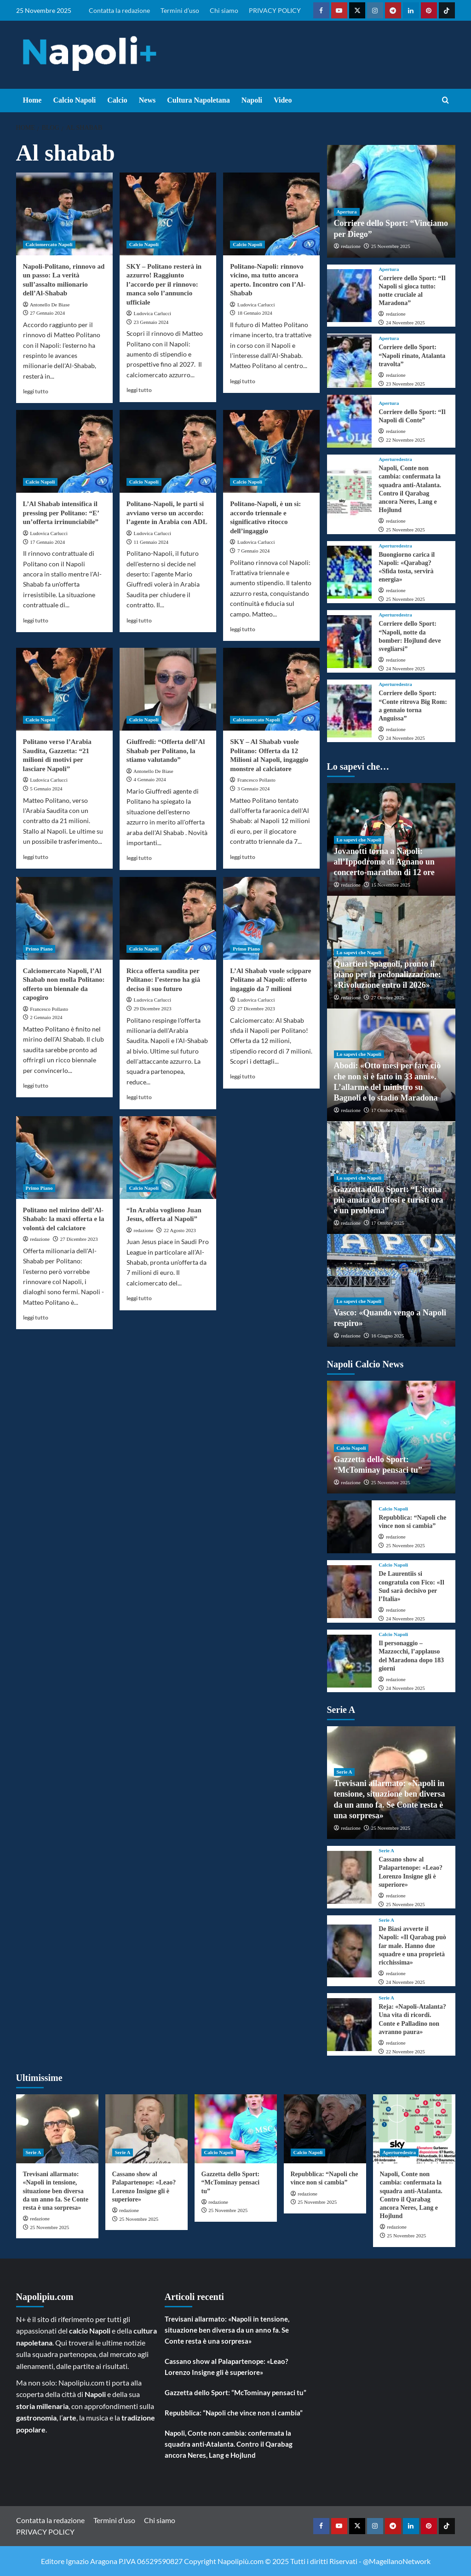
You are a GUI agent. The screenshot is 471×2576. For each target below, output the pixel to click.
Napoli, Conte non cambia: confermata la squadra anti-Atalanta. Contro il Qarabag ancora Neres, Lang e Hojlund (229, 2444)
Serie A (344, 1772)
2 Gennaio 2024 (46, 1017)
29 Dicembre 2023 (153, 1008)
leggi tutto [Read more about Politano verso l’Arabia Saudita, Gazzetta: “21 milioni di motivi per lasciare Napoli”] (35, 856)
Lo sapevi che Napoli (359, 839)
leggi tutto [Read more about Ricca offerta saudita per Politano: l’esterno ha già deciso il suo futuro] (139, 1097)
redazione (40, 1239)
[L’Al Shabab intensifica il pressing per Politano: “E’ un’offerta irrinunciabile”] (64, 451)
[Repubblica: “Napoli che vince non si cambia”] (349, 1526)
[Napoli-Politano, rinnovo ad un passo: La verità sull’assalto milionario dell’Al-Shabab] (64, 214)
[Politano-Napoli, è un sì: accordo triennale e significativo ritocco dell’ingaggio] (271, 451)
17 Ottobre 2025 (387, 1110)
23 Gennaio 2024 (151, 322)
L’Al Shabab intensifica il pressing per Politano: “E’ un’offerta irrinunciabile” (61, 512)
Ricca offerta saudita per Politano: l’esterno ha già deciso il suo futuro (163, 979)
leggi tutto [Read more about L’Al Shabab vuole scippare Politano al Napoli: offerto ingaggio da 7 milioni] (242, 1076)
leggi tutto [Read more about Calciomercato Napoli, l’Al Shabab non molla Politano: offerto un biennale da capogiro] (35, 1085)
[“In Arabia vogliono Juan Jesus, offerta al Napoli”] (168, 1157)
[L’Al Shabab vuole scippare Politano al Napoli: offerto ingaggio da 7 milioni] (271, 918)
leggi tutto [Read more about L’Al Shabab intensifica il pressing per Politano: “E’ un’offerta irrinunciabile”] (35, 620)
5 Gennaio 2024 (46, 788)
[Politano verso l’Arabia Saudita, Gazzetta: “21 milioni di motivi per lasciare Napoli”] (64, 689)
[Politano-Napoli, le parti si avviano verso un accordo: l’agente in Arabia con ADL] (168, 451)
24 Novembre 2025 (405, 322)
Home (32, 100)
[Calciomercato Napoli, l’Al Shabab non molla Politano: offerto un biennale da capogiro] (64, 918)
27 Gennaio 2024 (47, 313)
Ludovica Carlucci (153, 313)
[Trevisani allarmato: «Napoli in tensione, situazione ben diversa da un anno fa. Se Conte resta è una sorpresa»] (57, 2128)
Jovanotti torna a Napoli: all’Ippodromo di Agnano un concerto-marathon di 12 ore (384, 862)
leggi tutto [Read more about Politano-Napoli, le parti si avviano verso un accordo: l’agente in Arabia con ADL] (139, 620)
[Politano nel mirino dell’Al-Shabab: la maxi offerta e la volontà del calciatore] (64, 1157)
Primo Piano (39, 948)
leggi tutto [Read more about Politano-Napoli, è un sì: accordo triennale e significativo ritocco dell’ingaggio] (242, 629)
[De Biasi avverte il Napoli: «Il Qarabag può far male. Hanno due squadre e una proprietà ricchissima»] (349, 1951)
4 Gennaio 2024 (150, 779)
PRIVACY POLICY (275, 10)
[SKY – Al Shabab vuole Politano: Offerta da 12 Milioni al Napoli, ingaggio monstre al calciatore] (271, 689)
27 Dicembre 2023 (256, 1008)
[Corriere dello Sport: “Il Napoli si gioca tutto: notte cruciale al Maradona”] (349, 295)
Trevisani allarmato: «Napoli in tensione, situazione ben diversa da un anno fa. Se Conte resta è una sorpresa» (55, 2191)
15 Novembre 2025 (390, 884)
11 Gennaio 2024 (151, 542)
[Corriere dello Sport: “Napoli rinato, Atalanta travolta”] (349, 360)
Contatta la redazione (119, 10)
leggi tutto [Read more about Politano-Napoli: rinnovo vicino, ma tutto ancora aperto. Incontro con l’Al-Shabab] (242, 381)
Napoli (251, 100)
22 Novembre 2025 (405, 440)
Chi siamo (224, 10)
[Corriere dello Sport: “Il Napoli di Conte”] (349, 421)
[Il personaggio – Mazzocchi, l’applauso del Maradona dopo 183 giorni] (349, 1661)
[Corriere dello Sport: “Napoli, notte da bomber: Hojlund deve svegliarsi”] (349, 641)
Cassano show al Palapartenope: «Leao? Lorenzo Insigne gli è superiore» (226, 2366)
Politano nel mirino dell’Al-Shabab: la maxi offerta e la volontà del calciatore (63, 1219)
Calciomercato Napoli (49, 244)
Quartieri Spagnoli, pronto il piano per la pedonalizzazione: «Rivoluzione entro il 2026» (387, 974)
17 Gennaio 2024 (47, 542)
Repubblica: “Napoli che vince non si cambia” (234, 2413)
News (147, 100)
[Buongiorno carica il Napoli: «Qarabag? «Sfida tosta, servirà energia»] (349, 572)
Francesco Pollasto (256, 780)
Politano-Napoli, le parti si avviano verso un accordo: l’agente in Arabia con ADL (166, 512)
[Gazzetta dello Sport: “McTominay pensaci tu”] (236, 2128)
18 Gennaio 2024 (254, 313)
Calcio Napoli (74, 100)
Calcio (117, 100)
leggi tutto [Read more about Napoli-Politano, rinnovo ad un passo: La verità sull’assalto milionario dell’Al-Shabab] (35, 391)
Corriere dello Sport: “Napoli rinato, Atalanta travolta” (412, 355)
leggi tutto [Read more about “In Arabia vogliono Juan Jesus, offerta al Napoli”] (139, 1298)
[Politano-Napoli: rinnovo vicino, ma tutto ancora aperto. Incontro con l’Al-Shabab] (271, 214)
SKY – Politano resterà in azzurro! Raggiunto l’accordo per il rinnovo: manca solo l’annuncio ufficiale (163, 284)
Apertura (347, 211)
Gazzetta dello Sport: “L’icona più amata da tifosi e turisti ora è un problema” (388, 1200)
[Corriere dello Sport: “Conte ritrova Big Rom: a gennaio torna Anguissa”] (349, 711)
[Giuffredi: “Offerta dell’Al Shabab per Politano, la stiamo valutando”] (168, 689)
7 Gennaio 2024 (253, 550)
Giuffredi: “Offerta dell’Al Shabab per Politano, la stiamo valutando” (165, 750)
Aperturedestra (395, 459)
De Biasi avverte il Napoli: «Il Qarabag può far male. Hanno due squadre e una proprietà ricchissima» (412, 1945)
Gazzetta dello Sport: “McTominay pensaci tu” (230, 2182)
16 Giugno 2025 (387, 1335)
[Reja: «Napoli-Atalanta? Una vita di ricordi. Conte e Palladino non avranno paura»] (349, 2024)
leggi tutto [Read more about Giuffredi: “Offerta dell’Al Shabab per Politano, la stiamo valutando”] (139, 857)
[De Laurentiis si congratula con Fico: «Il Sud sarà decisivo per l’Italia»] (349, 1591)
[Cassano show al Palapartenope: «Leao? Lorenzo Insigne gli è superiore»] (349, 1877)
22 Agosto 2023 (180, 1230)
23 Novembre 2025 (405, 383)
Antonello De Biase (50, 304)
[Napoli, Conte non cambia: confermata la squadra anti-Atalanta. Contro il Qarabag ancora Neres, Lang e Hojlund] (349, 494)
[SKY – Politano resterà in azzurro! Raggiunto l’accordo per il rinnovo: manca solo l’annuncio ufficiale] (168, 214)
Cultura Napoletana (198, 100)
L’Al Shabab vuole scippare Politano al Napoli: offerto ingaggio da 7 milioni (270, 979)
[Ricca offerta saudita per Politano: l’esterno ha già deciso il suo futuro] (168, 918)
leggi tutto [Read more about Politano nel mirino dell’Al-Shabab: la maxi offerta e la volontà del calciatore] (35, 1317)
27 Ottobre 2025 (387, 997)
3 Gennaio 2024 (253, 788)
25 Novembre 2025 (390, 246)
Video (283, 100)
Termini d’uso (180, 10)
